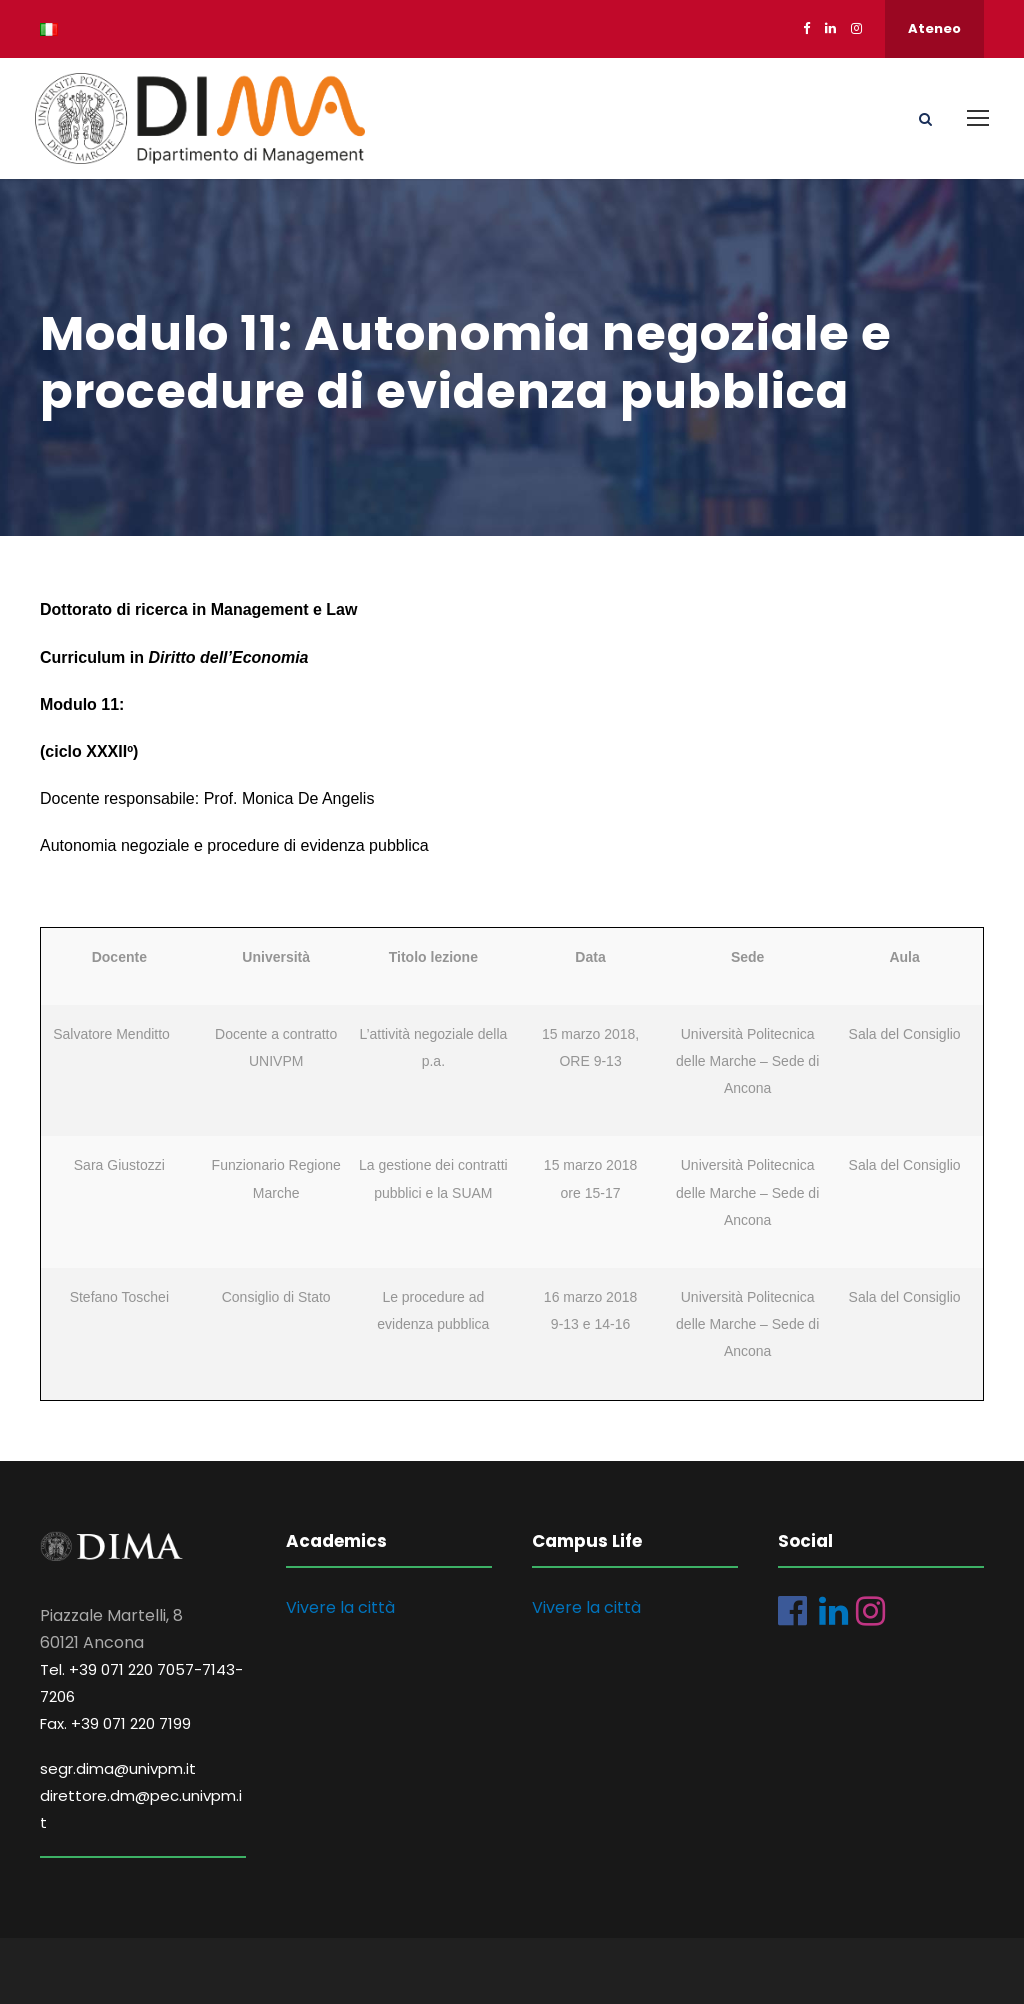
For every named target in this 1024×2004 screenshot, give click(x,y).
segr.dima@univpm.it (118, 1768)
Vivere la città (340, 1607)
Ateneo (934, 28)
